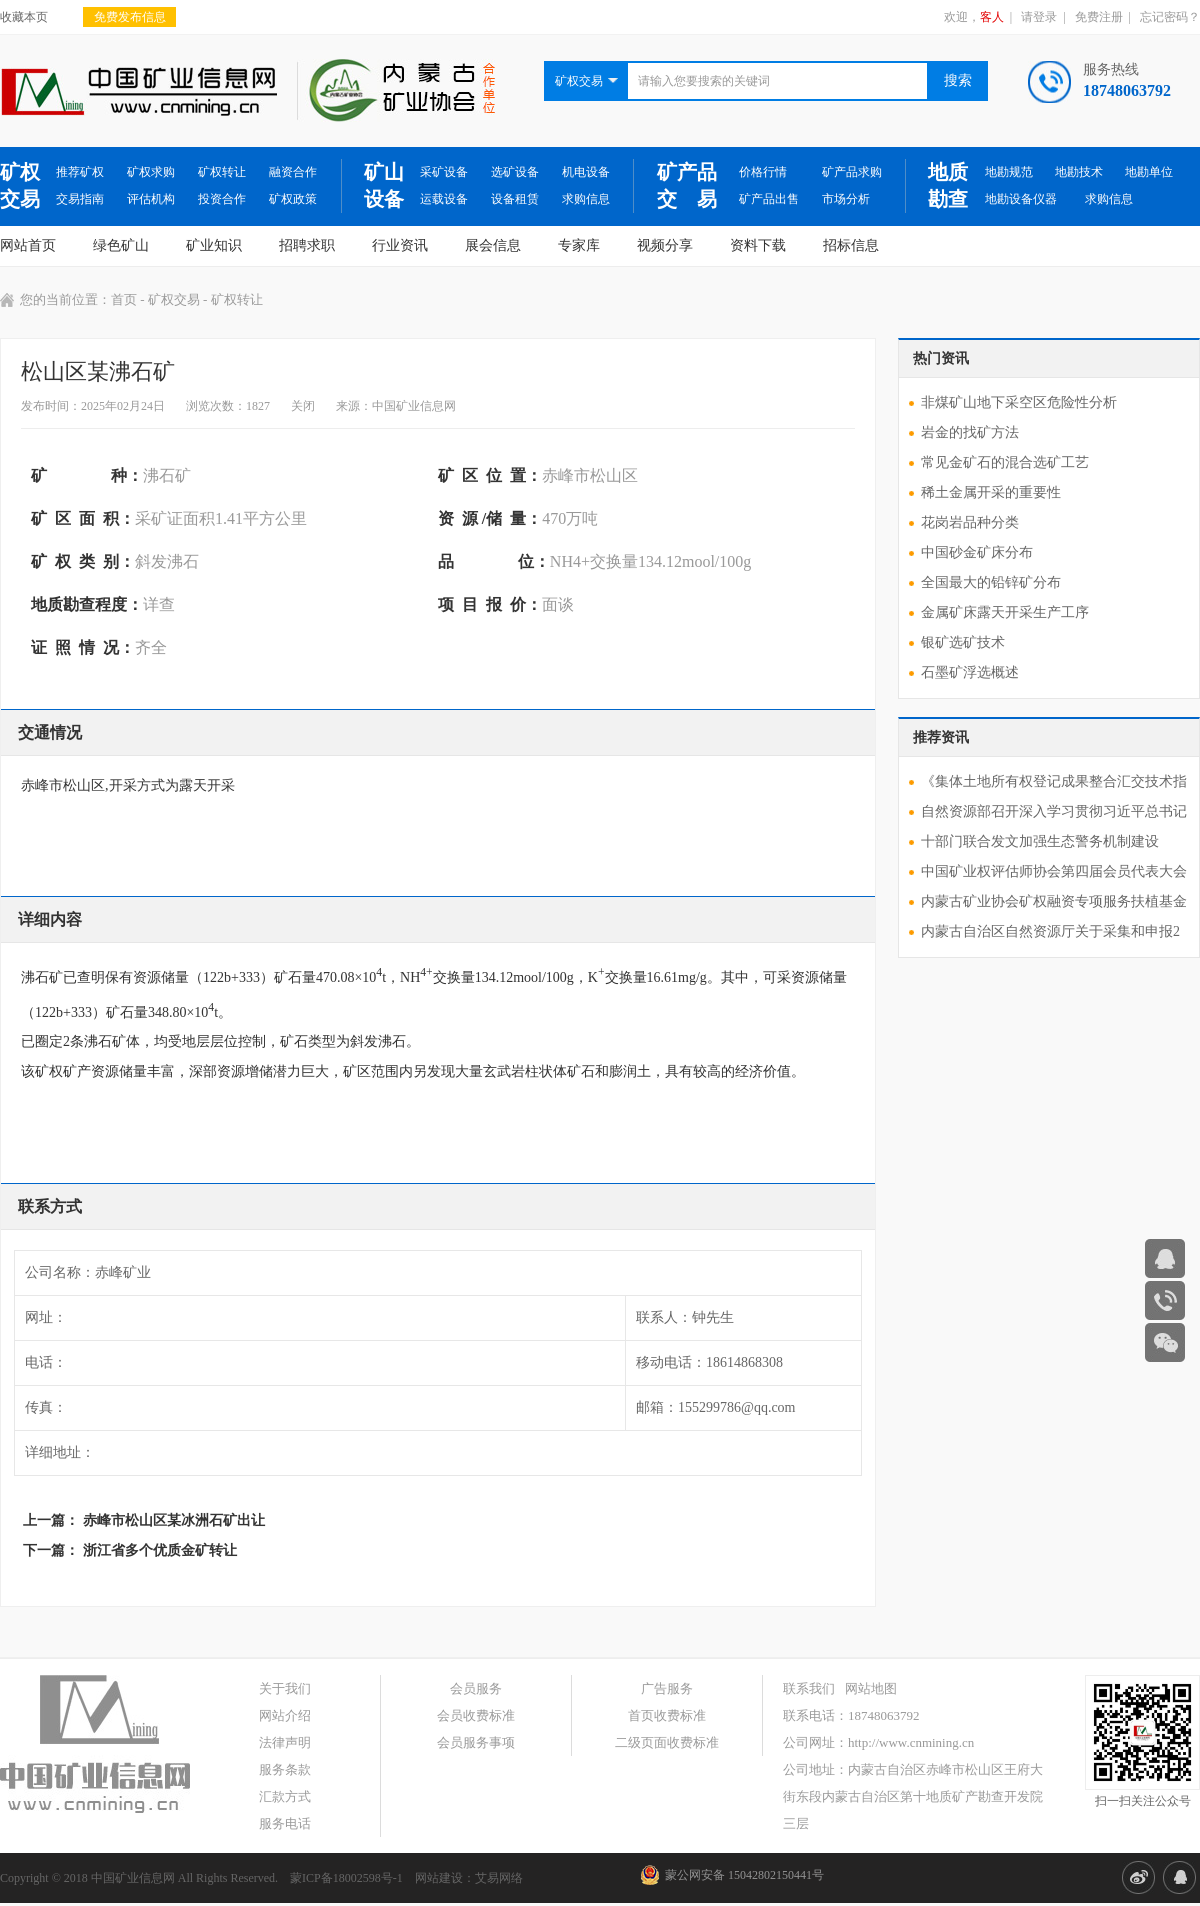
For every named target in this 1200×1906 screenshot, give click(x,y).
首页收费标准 (667, 1715)
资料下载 (758, 245)
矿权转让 (222, 172)
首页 (124, 299)
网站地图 (871, 1688)
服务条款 (285, 1769)
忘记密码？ (1170, 17)
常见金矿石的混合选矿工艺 (1005, 462)
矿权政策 (293, 199)
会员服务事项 (476, 1742)
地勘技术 (1079, 172)
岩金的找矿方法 (970, 432)
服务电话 (285, 1823)
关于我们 (285, 1688)
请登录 (1039, 17)
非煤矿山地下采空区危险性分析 (1019, 402)
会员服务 (476, 1688)
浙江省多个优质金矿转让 (160, 1550)
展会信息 (493, 245)
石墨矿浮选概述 (970, 672)
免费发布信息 (130, 17)
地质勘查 (948, 185)
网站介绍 (285, 1715)
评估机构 (151, 199)
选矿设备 (515, 172)
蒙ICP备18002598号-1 (346, 1878)
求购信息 (586, 199)
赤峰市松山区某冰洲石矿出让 (174, 1520)
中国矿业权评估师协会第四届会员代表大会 (1054, 871)
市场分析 (846, 199)
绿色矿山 (121, 245)
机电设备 (586, 172)
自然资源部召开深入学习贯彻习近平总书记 (1054, 811)
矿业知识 (214, 245)
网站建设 (439, 1878)
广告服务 (667, 1688)
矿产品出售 (769, 199)
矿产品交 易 (687, 185)
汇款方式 (285, 1796)
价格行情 (763, 172)
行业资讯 (400, 245)
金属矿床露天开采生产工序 (1005, 612)
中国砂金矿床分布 (977, 552)
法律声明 (285, 1742)
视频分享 (665, 245)
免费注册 (1099, 17)
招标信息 (851, 245)
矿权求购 (151, 172)
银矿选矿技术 (963, 642)
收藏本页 (24, 17)
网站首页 (28, 245)
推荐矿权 (80, 172)
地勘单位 (1149, 172)
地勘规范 (1009, 172)
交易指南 (80, 199)
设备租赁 (515, 199)
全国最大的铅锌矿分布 (991, 582)
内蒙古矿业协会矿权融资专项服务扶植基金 (1054, 901)
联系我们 (809, 1688)
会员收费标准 (476, 1715)
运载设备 (444, 199)
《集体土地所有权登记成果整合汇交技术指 (1054, 781)
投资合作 (222, 199)
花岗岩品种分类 (970, 522)
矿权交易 (20, 185)
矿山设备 (384, 185)
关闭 (303, 406)
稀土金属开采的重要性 (991, 492)
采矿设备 (444, 172)
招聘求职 (307, 245)
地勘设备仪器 (1021, 199)
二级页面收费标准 (667, 1742)
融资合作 (293, 172)
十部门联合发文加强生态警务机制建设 (1040, 841)
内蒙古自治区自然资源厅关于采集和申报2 (1050, 931)
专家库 (579, 245)
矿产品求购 (852, 172)
